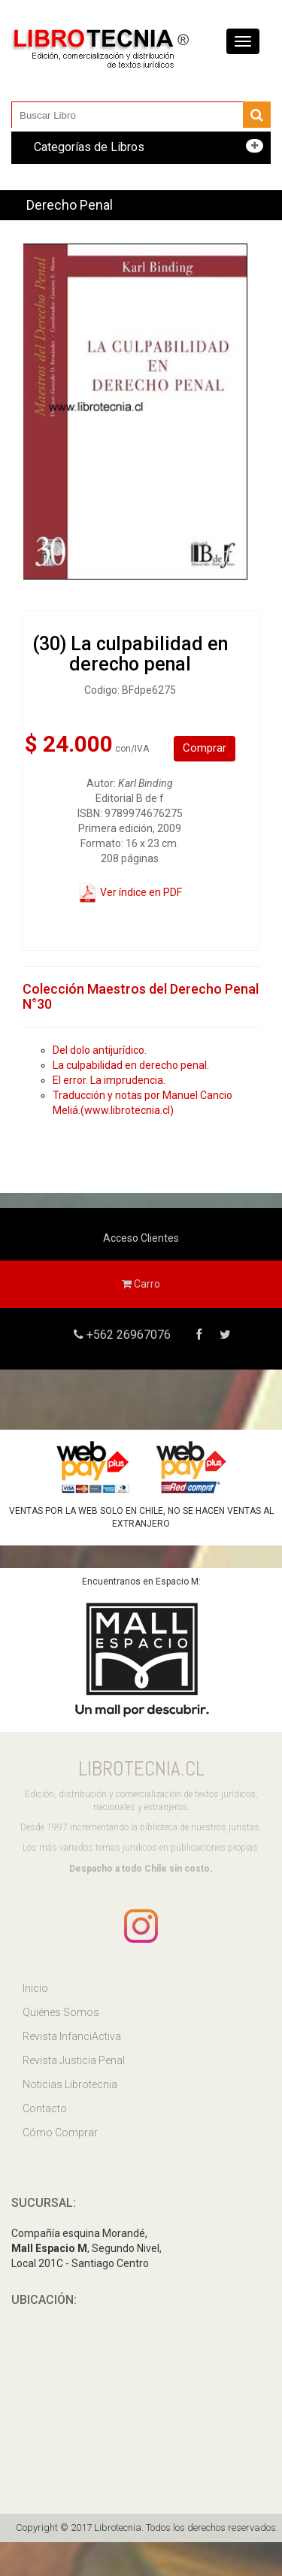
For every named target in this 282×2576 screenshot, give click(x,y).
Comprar (204, 748)
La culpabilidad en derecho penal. (131, 1065)
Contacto (45, 2108)
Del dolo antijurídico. (100, 1050)
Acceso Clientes (141, 1238)
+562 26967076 (127, 1334)
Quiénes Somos (61, 2012)
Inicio (35, 1988)
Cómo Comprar (60, 2132)
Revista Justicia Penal (74, 2060)
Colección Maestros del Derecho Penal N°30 (141, 996)
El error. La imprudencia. (109, 1080)
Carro (141, 1284)
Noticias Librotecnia (70, 2084)
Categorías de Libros (89, 147)
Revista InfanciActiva (72, 2036)
